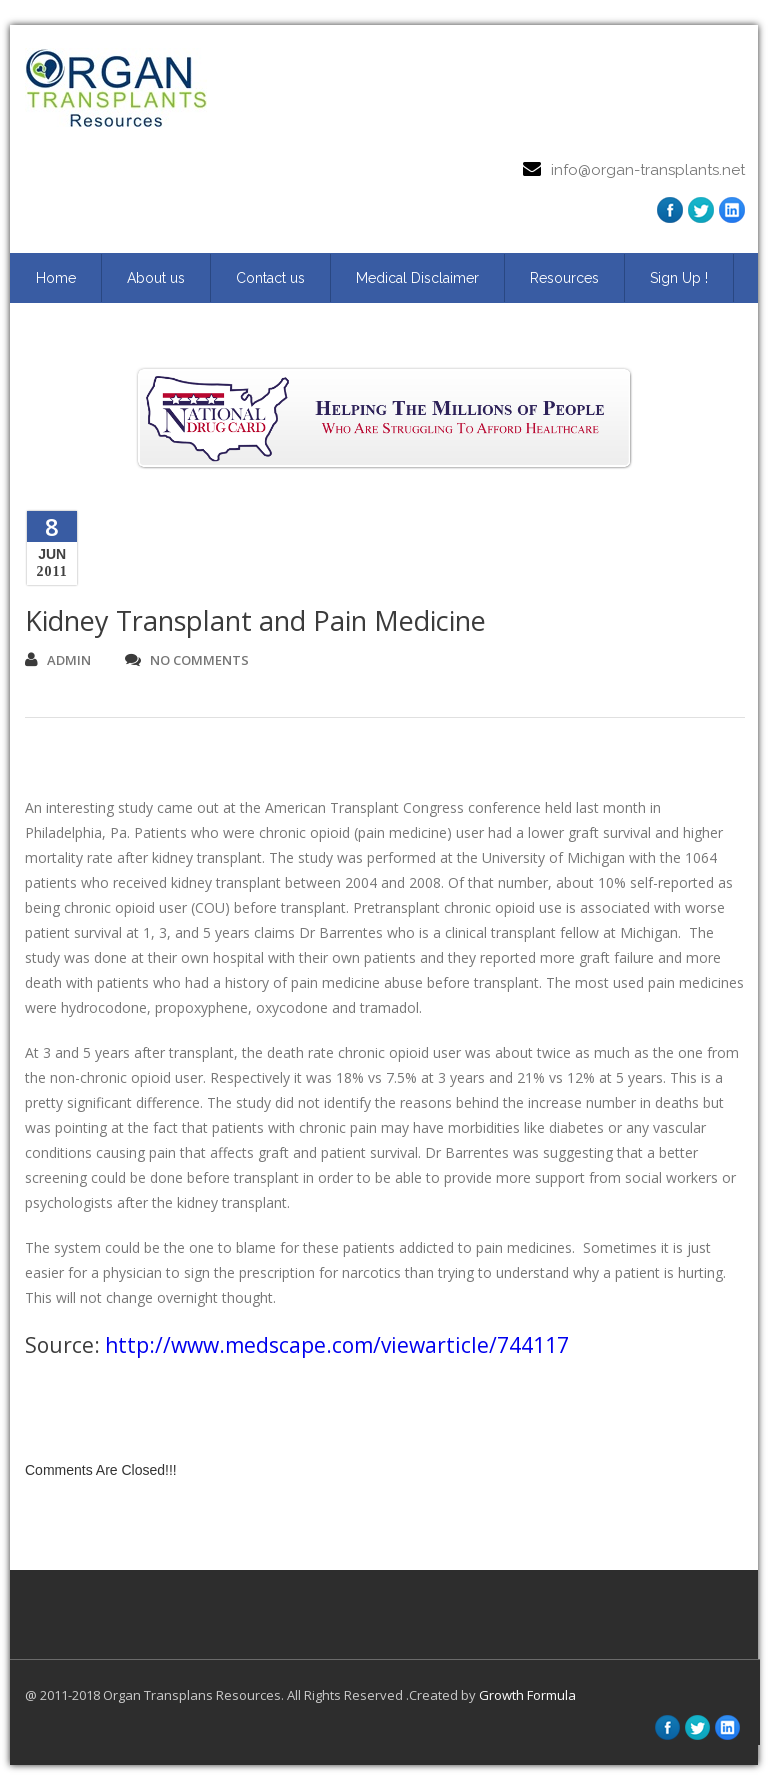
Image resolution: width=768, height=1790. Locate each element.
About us (156, 278)
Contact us (270, 278)
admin (58, 660)
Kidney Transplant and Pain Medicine (255, 620)
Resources (564, 278)
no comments (187, 660)
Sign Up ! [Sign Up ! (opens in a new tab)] (679, 278)
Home (56, 278)
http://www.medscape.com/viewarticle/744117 (337, 1345)
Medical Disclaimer (417, 278)
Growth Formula (527, 1695)
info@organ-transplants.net (648, 170)
